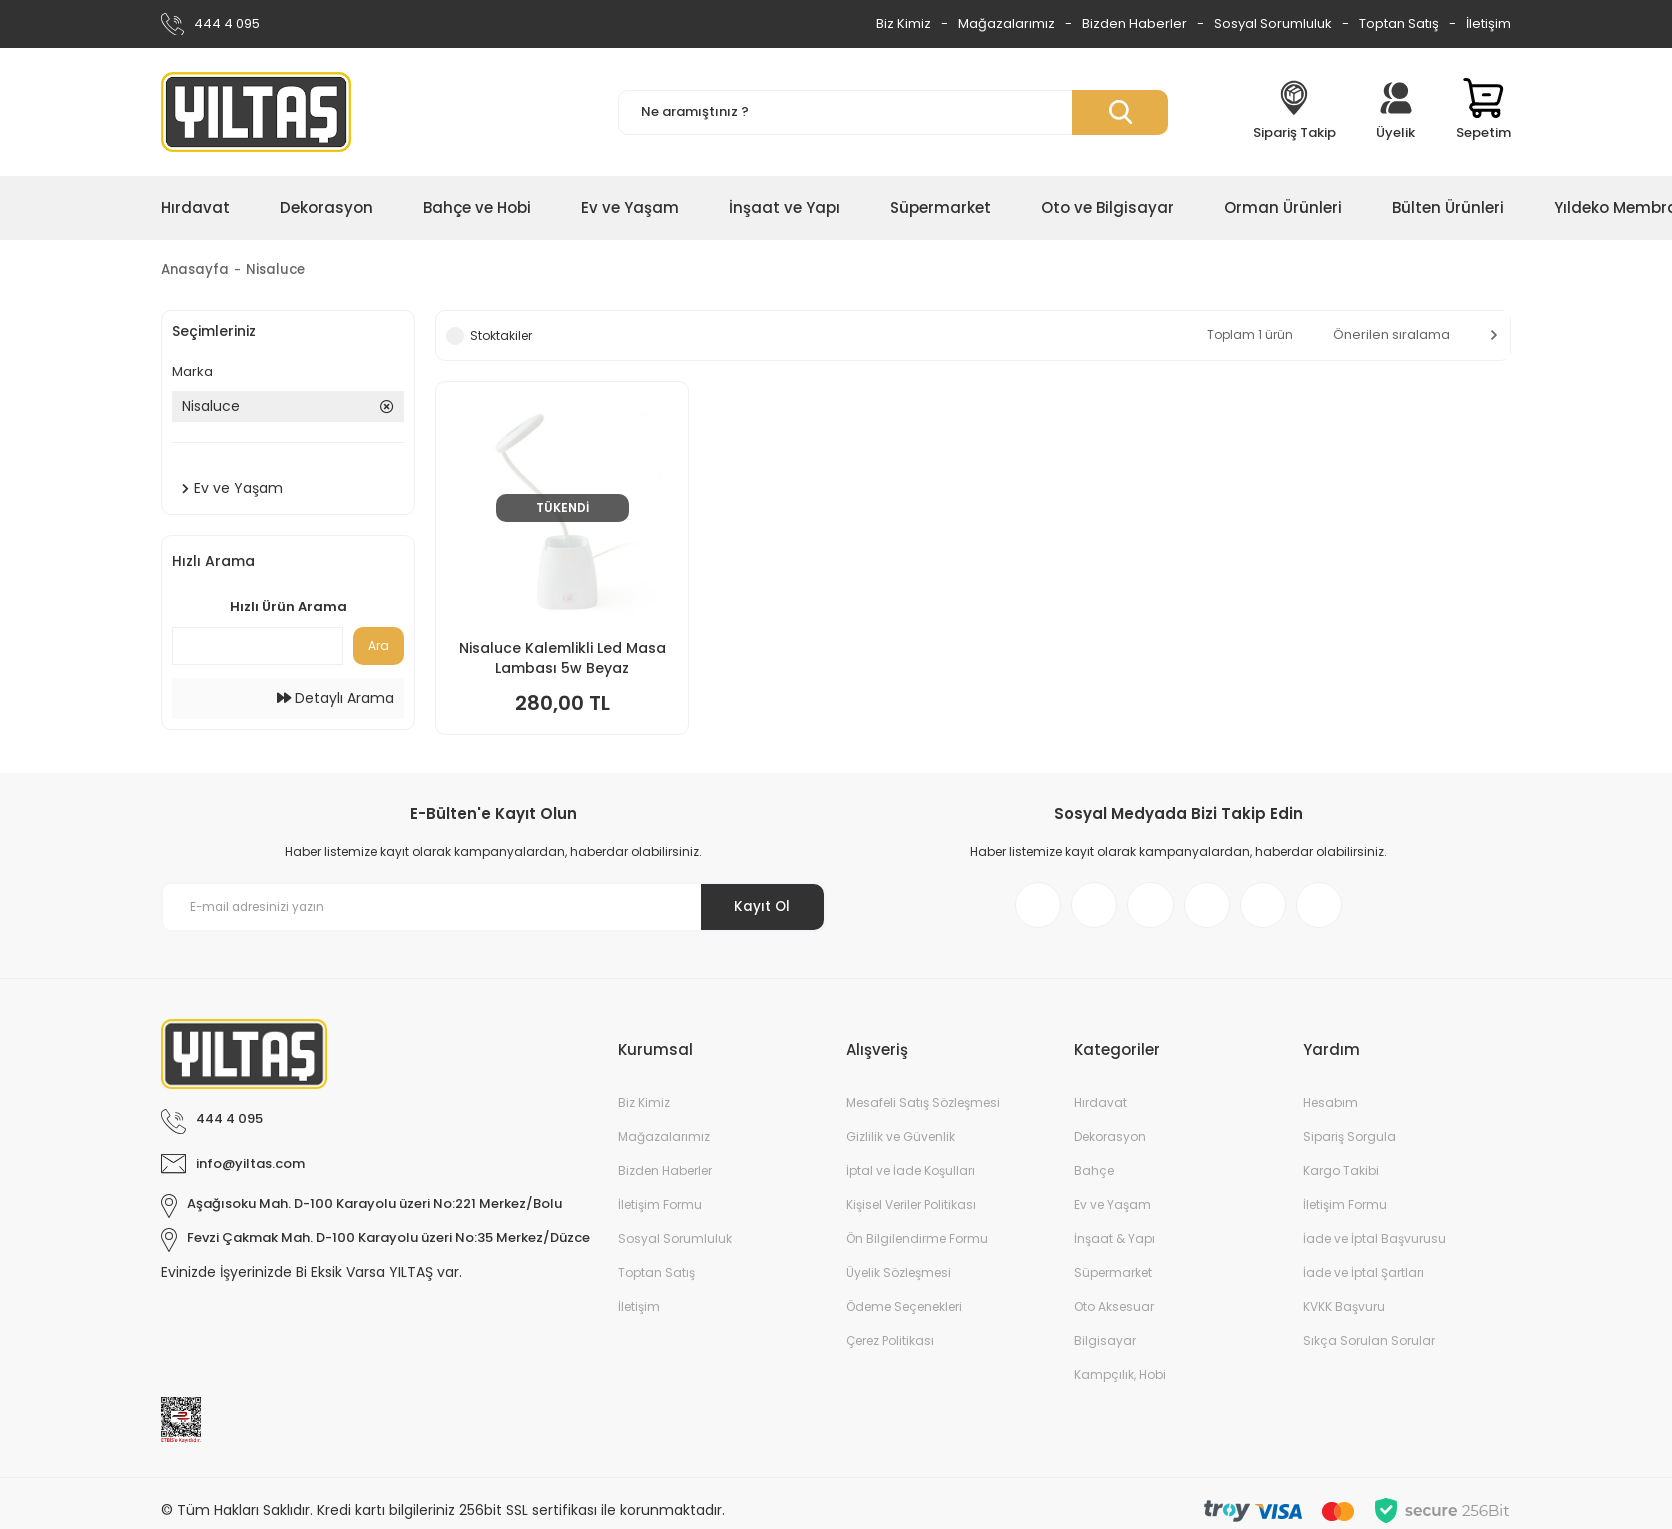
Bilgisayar (1105, 1347)
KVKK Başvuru (1344, 1313)
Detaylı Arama (335, 699)
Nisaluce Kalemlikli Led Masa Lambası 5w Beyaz (562, 659)
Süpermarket (1113, 1279)
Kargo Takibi (1341, 1177)
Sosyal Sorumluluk (1273, 23)
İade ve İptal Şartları (1363, 1279)
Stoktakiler (501, 336)
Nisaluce (280, 270)
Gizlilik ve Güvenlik (900, 1143)
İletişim (1488, 23)
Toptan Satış (1399, 23)
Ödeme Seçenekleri (904, 1313)
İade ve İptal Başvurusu (1374, 1245)
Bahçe (1094, 1177)
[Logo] (256, 112)
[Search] (893, 112)
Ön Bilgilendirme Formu (917, 1245)
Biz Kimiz (903, 23)
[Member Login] (1396, 112)
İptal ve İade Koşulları (910, 1177)
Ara (378, 646)
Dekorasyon (1110, 1143)
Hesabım (1330, 1109)
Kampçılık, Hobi (1120, 1381)
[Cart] (1483, 112)
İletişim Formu (660, 1211)
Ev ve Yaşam (1112, 1211)
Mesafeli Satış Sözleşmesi (923, 1109)
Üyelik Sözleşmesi (898, 1279)
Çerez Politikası (890, 1347)
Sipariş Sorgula (1349, 1143)
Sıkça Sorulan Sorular (1369, 1347)
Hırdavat (1100, 1109)
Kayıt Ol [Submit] (759, 910)
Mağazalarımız (1006, 23)
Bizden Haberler (1134, 23)
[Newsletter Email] (493, 911)
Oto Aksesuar (1114, 1313)
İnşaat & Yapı (1114, 1245)
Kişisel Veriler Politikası (911, 1211)
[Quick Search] (257, 647)
